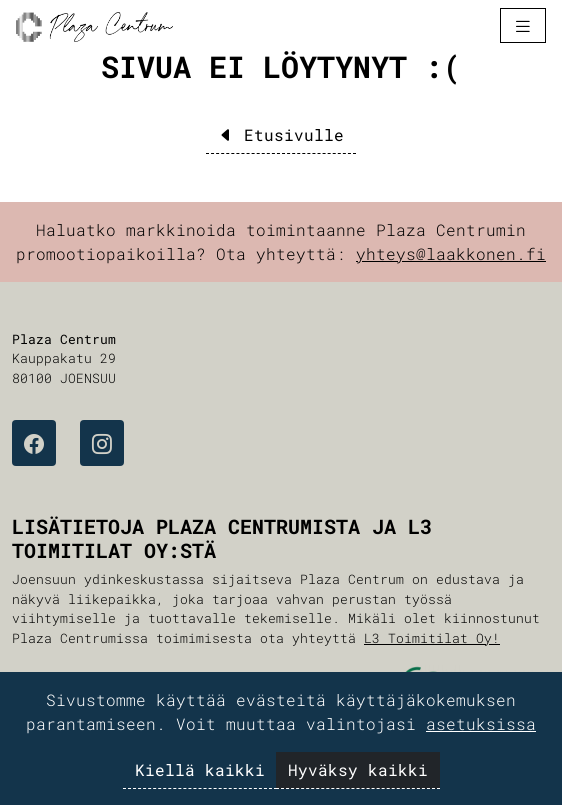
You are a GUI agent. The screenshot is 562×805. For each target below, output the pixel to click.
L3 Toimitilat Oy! (432, 638)
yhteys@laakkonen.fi (451, 253)
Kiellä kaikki (200, 769)
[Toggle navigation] (523, 25)
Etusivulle (281, 134)
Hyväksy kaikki (358, 769)
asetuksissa (481, 723)
